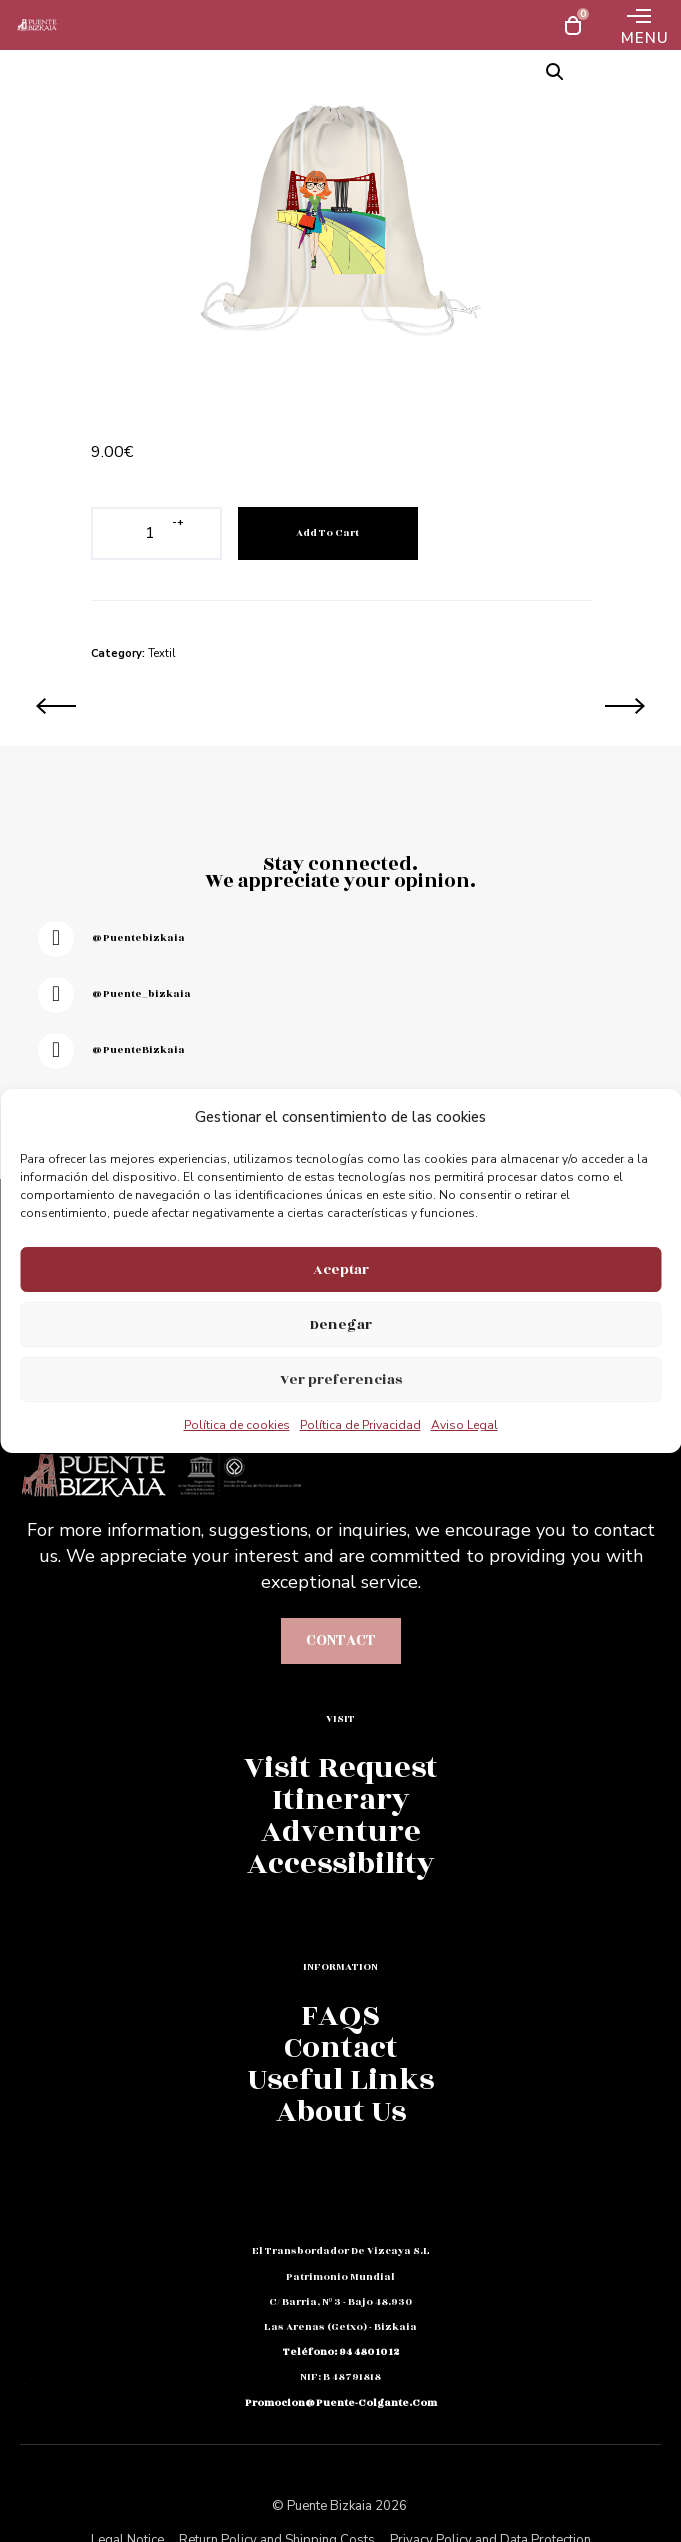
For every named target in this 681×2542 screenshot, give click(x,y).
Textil (161, 653)
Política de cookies (237, 1425)
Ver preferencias (341, 1379)
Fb (24, 2294)
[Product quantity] (150, 533)
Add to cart (327, 533)
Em (24, 2327)
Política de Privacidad (360, 1425)
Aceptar (341, 1269)
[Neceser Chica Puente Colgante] (501, 706)
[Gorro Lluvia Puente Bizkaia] (180, 706)
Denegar (341, 1324)
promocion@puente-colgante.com (341, 2403)
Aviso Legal (464, 1425)
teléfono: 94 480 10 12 (341, 2352)
